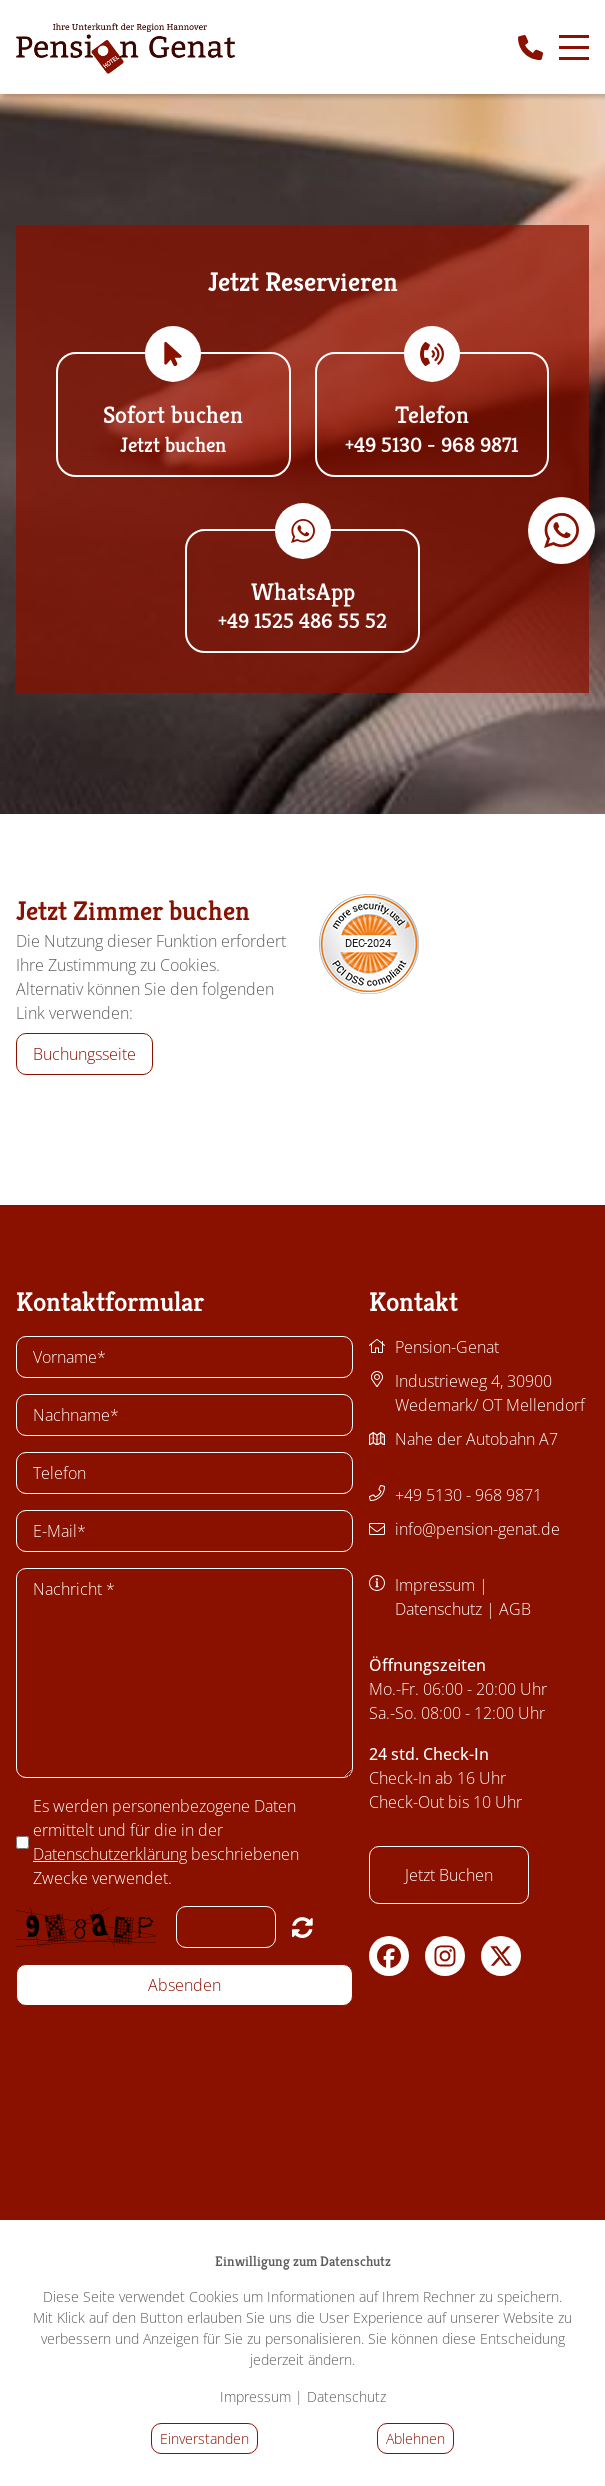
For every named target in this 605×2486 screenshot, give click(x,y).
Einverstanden (204, 2438)
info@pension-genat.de (477, 1529)
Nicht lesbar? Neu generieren (302, 1927)
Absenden (184, 1985)
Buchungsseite (84, 1054)
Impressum (435, 1585)
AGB (515, 1609)
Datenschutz (438, 1609)
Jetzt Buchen (449, 1875)
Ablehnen (415, 2438)
